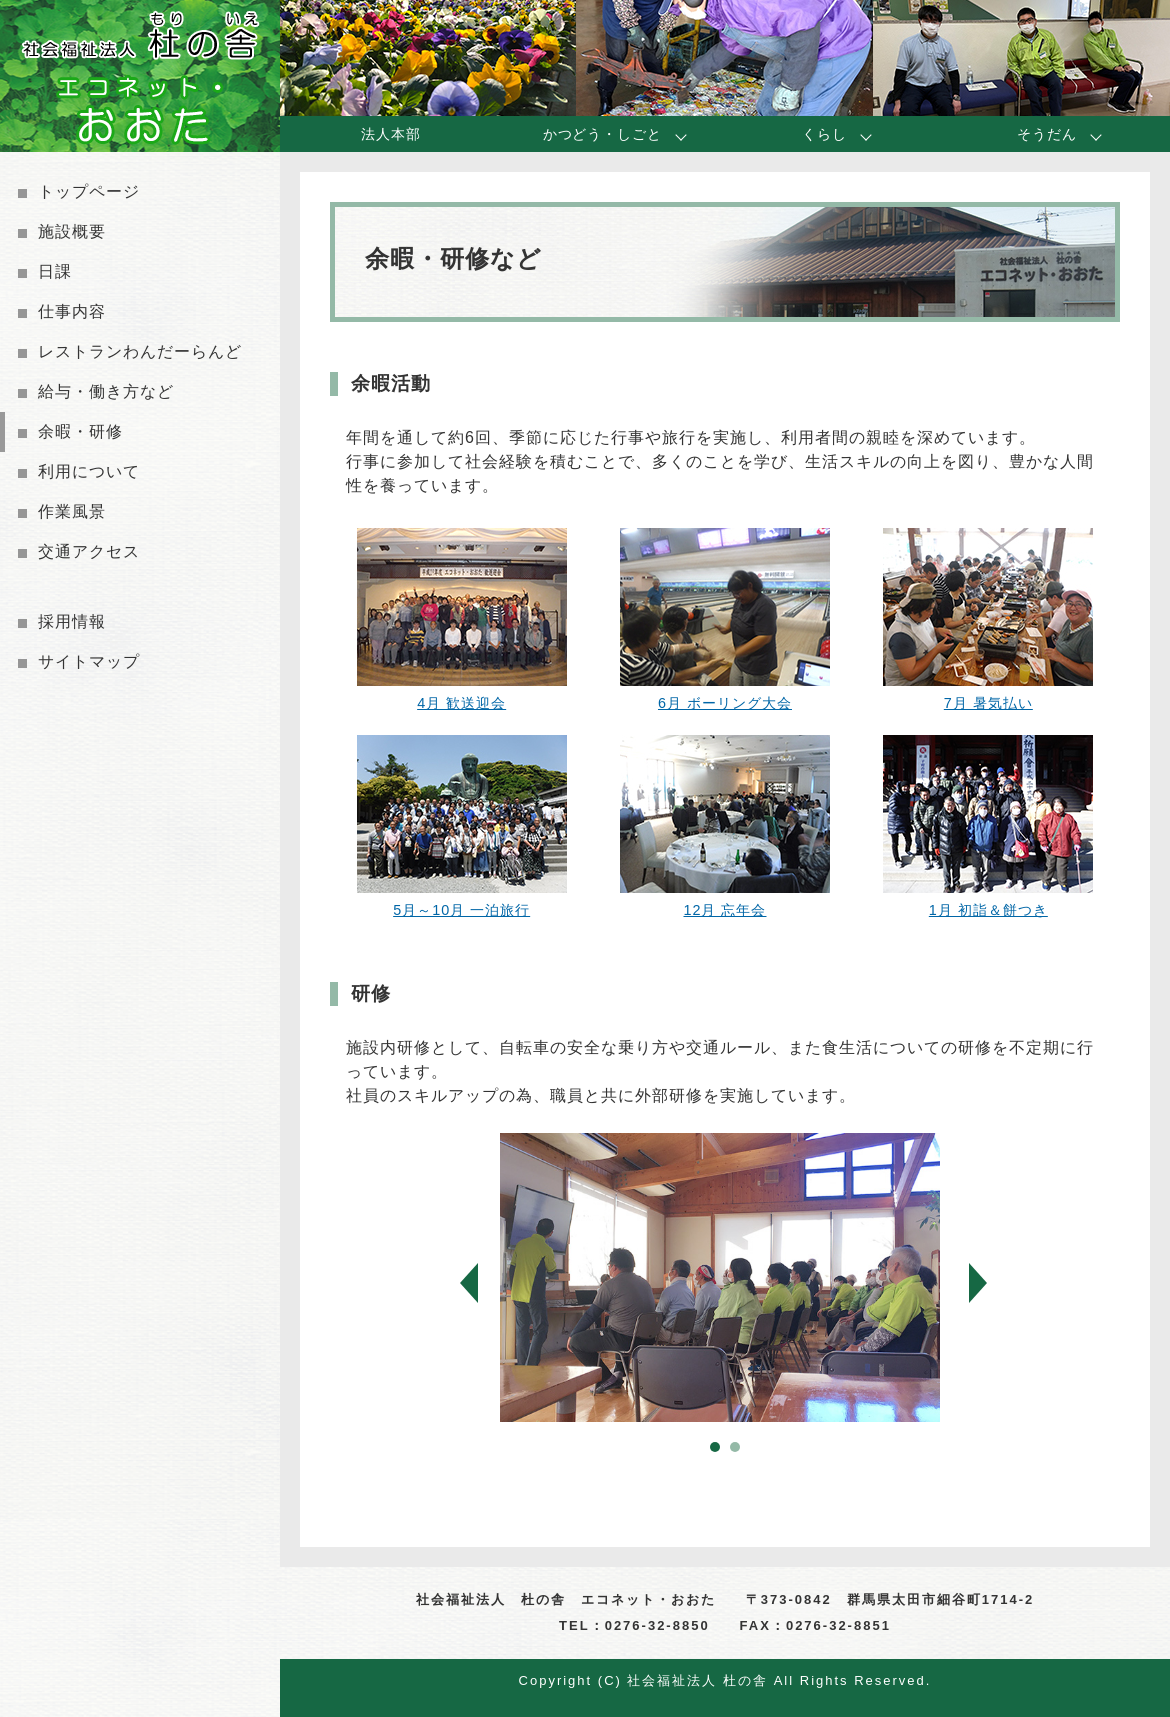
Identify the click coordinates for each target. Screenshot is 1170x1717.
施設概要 (72, 231)
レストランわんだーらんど (140, 351)
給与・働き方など (106, 391)
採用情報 (72, 621)
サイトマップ (89, 661)
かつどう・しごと (602, 134)
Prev (485, 1283)
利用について (89, 471)
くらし (824, 134)
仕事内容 (72, 311)
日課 (55, 271)
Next (994, 1283)
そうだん (1047, 134)
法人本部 (391, 134)
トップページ (89, 191)
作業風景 (72, 511)
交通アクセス (89, 551)
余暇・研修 (80, 431)
